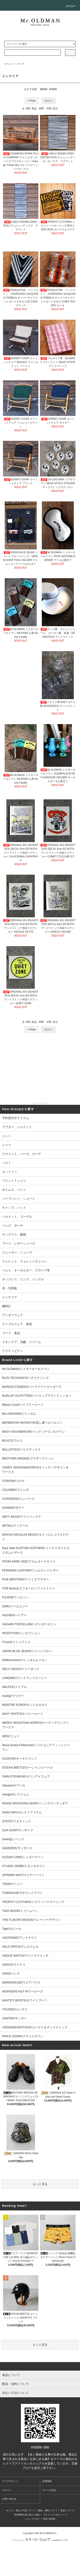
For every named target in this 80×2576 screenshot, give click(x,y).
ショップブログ (32, 2519)
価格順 (44, 89)
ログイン (7, 2490)
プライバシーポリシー (53, 2515)
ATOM (52, 2519)
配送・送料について (47, 2510)
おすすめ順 (30, 89)
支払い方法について (25, 2510)
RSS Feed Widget (39, 1103)
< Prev (31, 100)
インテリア (19, 64)
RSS (45, 2519)
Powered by (40, 2540)
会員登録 (47, 2481)
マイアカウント (10, 2481)
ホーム (7, 64)
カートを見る (49, 2490)
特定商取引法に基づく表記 (27, 2515)
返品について (67, 2510)
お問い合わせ (9, 2499)
